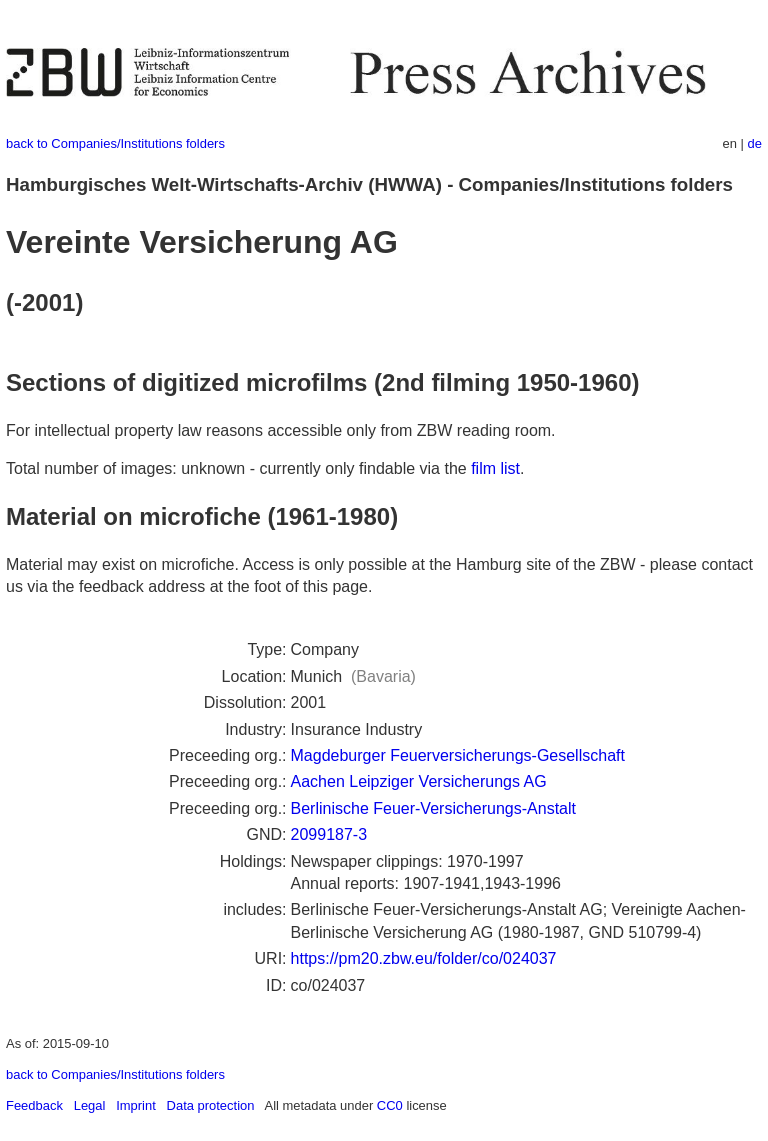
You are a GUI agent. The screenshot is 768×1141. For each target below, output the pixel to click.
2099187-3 (329, 834)
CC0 (390, 1105)
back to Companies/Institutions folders (115, 143)
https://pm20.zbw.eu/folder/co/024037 (424, 958)
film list (495, 468)
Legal (90, 1105)
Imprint (136, 1105)
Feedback (34, 1105)
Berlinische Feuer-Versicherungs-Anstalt (433, 808)
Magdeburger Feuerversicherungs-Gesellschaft (458, 755)
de (755, 143)
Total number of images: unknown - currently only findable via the (238, 468)
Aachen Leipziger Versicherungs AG (419, 781)
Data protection (211, 1105)
